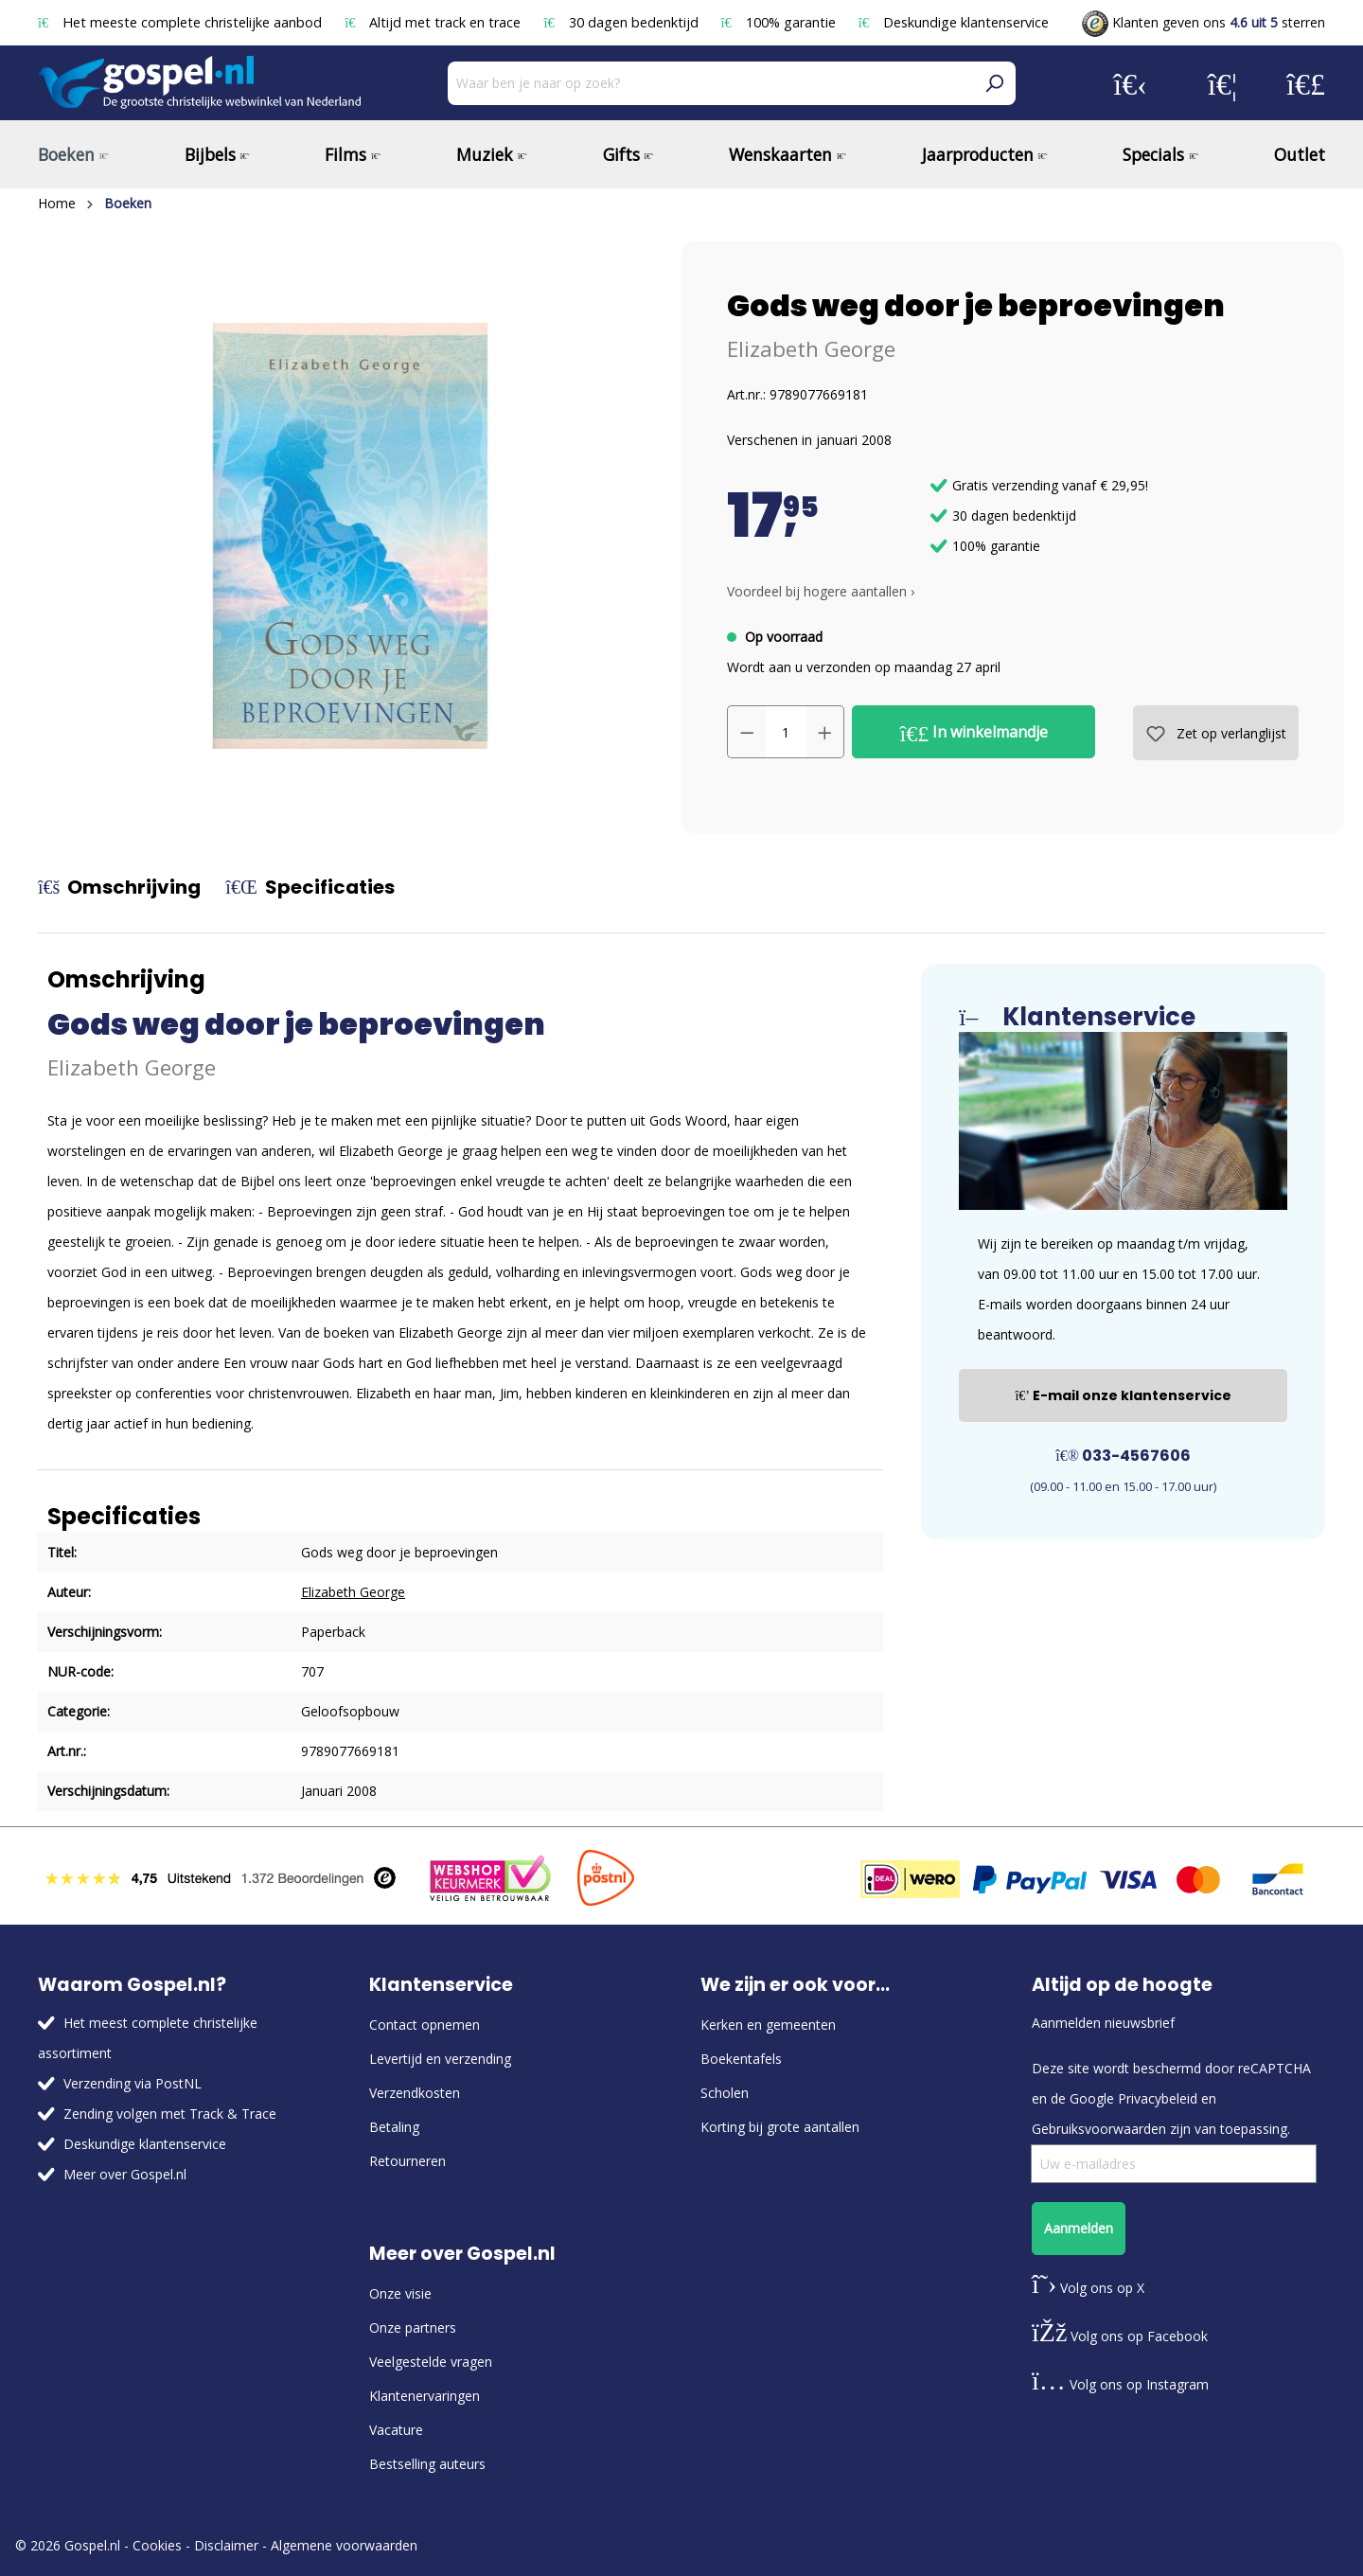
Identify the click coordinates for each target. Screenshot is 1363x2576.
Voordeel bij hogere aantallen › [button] (820, 591)
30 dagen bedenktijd (622, 22)
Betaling (394, 2127)
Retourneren (407, 2161)
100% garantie (780, 22)
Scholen (724, 2093)
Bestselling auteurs (427, 2464)
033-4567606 (1123, 1455)
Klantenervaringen (424, 2396)
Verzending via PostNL (132, 2083)
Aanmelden (1078, 2228)
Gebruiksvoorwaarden (1099, 2129)
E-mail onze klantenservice (1123, 1395)
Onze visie (400, 2293)
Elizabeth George (811, 349)
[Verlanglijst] (1222, 83)
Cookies (157, 2545)
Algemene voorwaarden (344, 2545)
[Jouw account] (1130, 83)
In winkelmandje (974, 732)
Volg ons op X (1088, 2288)
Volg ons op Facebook (1120, 2336)
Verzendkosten (414, 2093)
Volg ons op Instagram (1120, 2384)
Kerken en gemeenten (768, 2025)
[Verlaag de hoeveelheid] (747, 731)
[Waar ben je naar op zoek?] (710, 83)
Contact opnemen (424, 2025)
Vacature (396, 2430)
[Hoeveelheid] (786, 731)
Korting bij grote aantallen (779, 2127)
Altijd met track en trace (434, 22)
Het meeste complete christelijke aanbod (182, 22)
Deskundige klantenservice (954, 22)
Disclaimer (226, 2545)
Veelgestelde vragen (430, 2362)
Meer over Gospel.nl (124, 2174)
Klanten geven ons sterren (1203, 22)
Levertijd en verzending (440, 2059)
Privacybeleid (1157, 2098)
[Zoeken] (994, 83)
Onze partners (412, 2327)
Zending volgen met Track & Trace (169, 2114)
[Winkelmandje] (1305, 83)
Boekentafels (741, 2059)
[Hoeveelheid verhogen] (825, 731)
